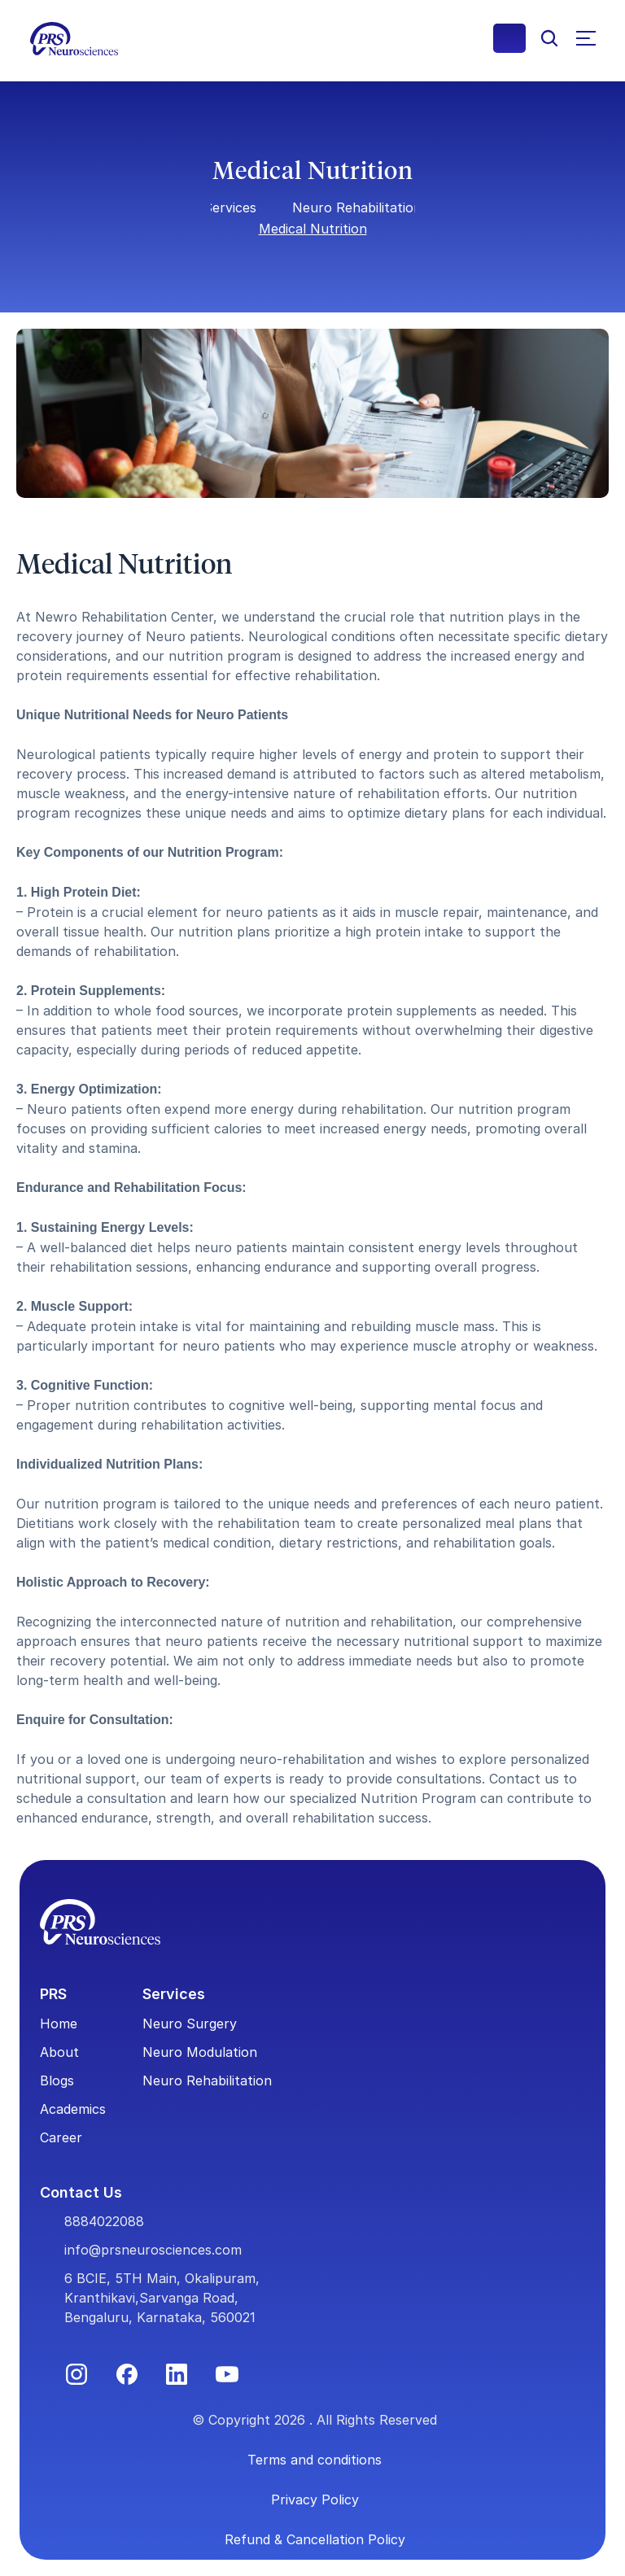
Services (229, 207)
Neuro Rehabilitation (357, 207)
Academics (73, 2109)
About (59, 2052)
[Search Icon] (549, 38)
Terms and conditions (314, 2460)
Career (61, 2137)
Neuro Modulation (199, 2052)
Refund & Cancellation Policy (315, 2539)
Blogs (57, 2080)
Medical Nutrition (313, 228)
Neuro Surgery (189, 2023)
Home (58, 2023)
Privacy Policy (315, 2499)
